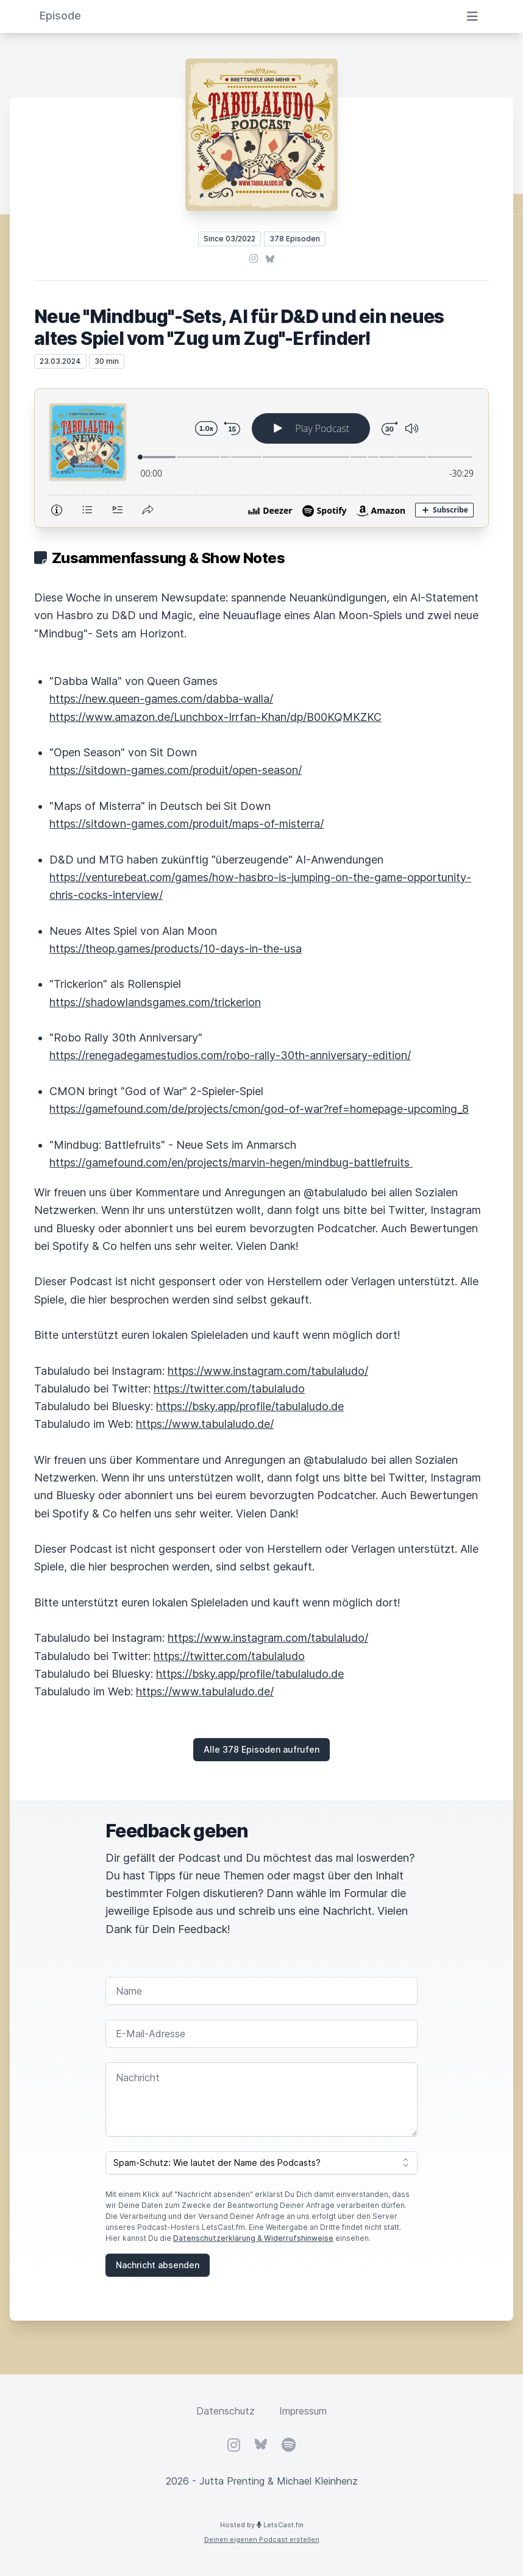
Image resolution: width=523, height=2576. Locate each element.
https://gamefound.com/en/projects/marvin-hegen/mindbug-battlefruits (231, 1162)
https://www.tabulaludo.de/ (205, 1424)
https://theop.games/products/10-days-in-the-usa (175, 948)
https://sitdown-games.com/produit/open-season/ (175, 770)
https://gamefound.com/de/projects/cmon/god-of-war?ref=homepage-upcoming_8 (259, 1108)
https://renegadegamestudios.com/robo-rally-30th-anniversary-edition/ (230, 1055)
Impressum (303, 2411)
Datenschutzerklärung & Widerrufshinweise (253, 2238)
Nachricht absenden (157, 2265)
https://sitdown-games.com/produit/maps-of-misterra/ (186, 823)
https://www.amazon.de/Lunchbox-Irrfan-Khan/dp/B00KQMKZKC (215, 717)
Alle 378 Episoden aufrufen (261, 1749)
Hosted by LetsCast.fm (262, 2525)
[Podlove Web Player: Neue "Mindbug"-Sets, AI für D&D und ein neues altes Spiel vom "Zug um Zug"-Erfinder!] (261, 458)
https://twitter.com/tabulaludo (229, 1388)
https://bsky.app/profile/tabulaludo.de (250, 1406)
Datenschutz (225, 2411)
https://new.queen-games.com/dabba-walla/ (161, 698)
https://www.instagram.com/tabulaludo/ (268, 1370)
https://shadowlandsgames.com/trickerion (155, 1002)
